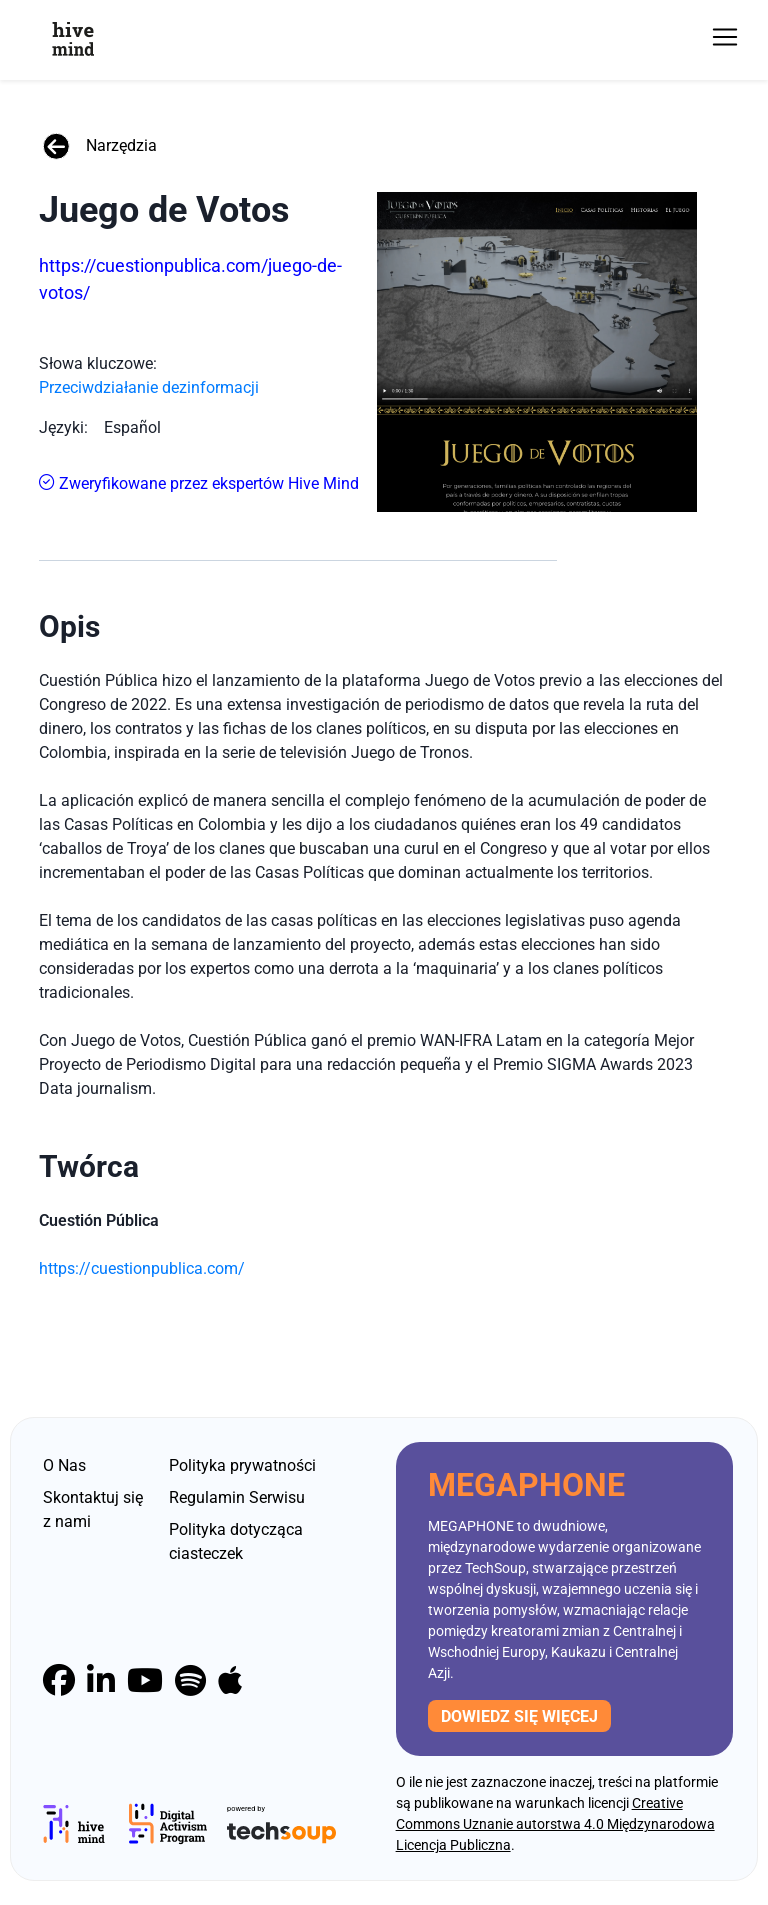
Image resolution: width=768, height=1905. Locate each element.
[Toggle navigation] (725, 37)
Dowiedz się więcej (519, 1716)
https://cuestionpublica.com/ (142, 1268)
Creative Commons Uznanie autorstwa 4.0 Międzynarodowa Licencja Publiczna (555, 1824)
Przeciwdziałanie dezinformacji (149, 387)
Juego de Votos (164, 210)
